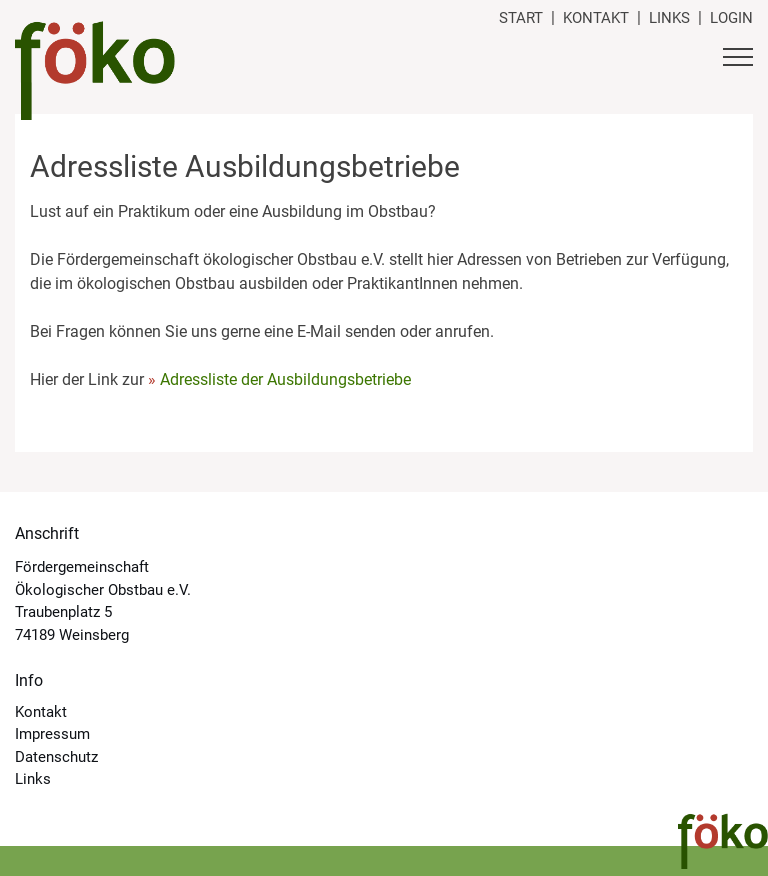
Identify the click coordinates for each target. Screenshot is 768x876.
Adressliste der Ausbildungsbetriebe (285, 379)
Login (731, 18)
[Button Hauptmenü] (738, 60)
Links (669, 18)
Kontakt (596, 18)
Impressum (52, 734)
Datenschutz (56, 757)
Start (521, 18)
